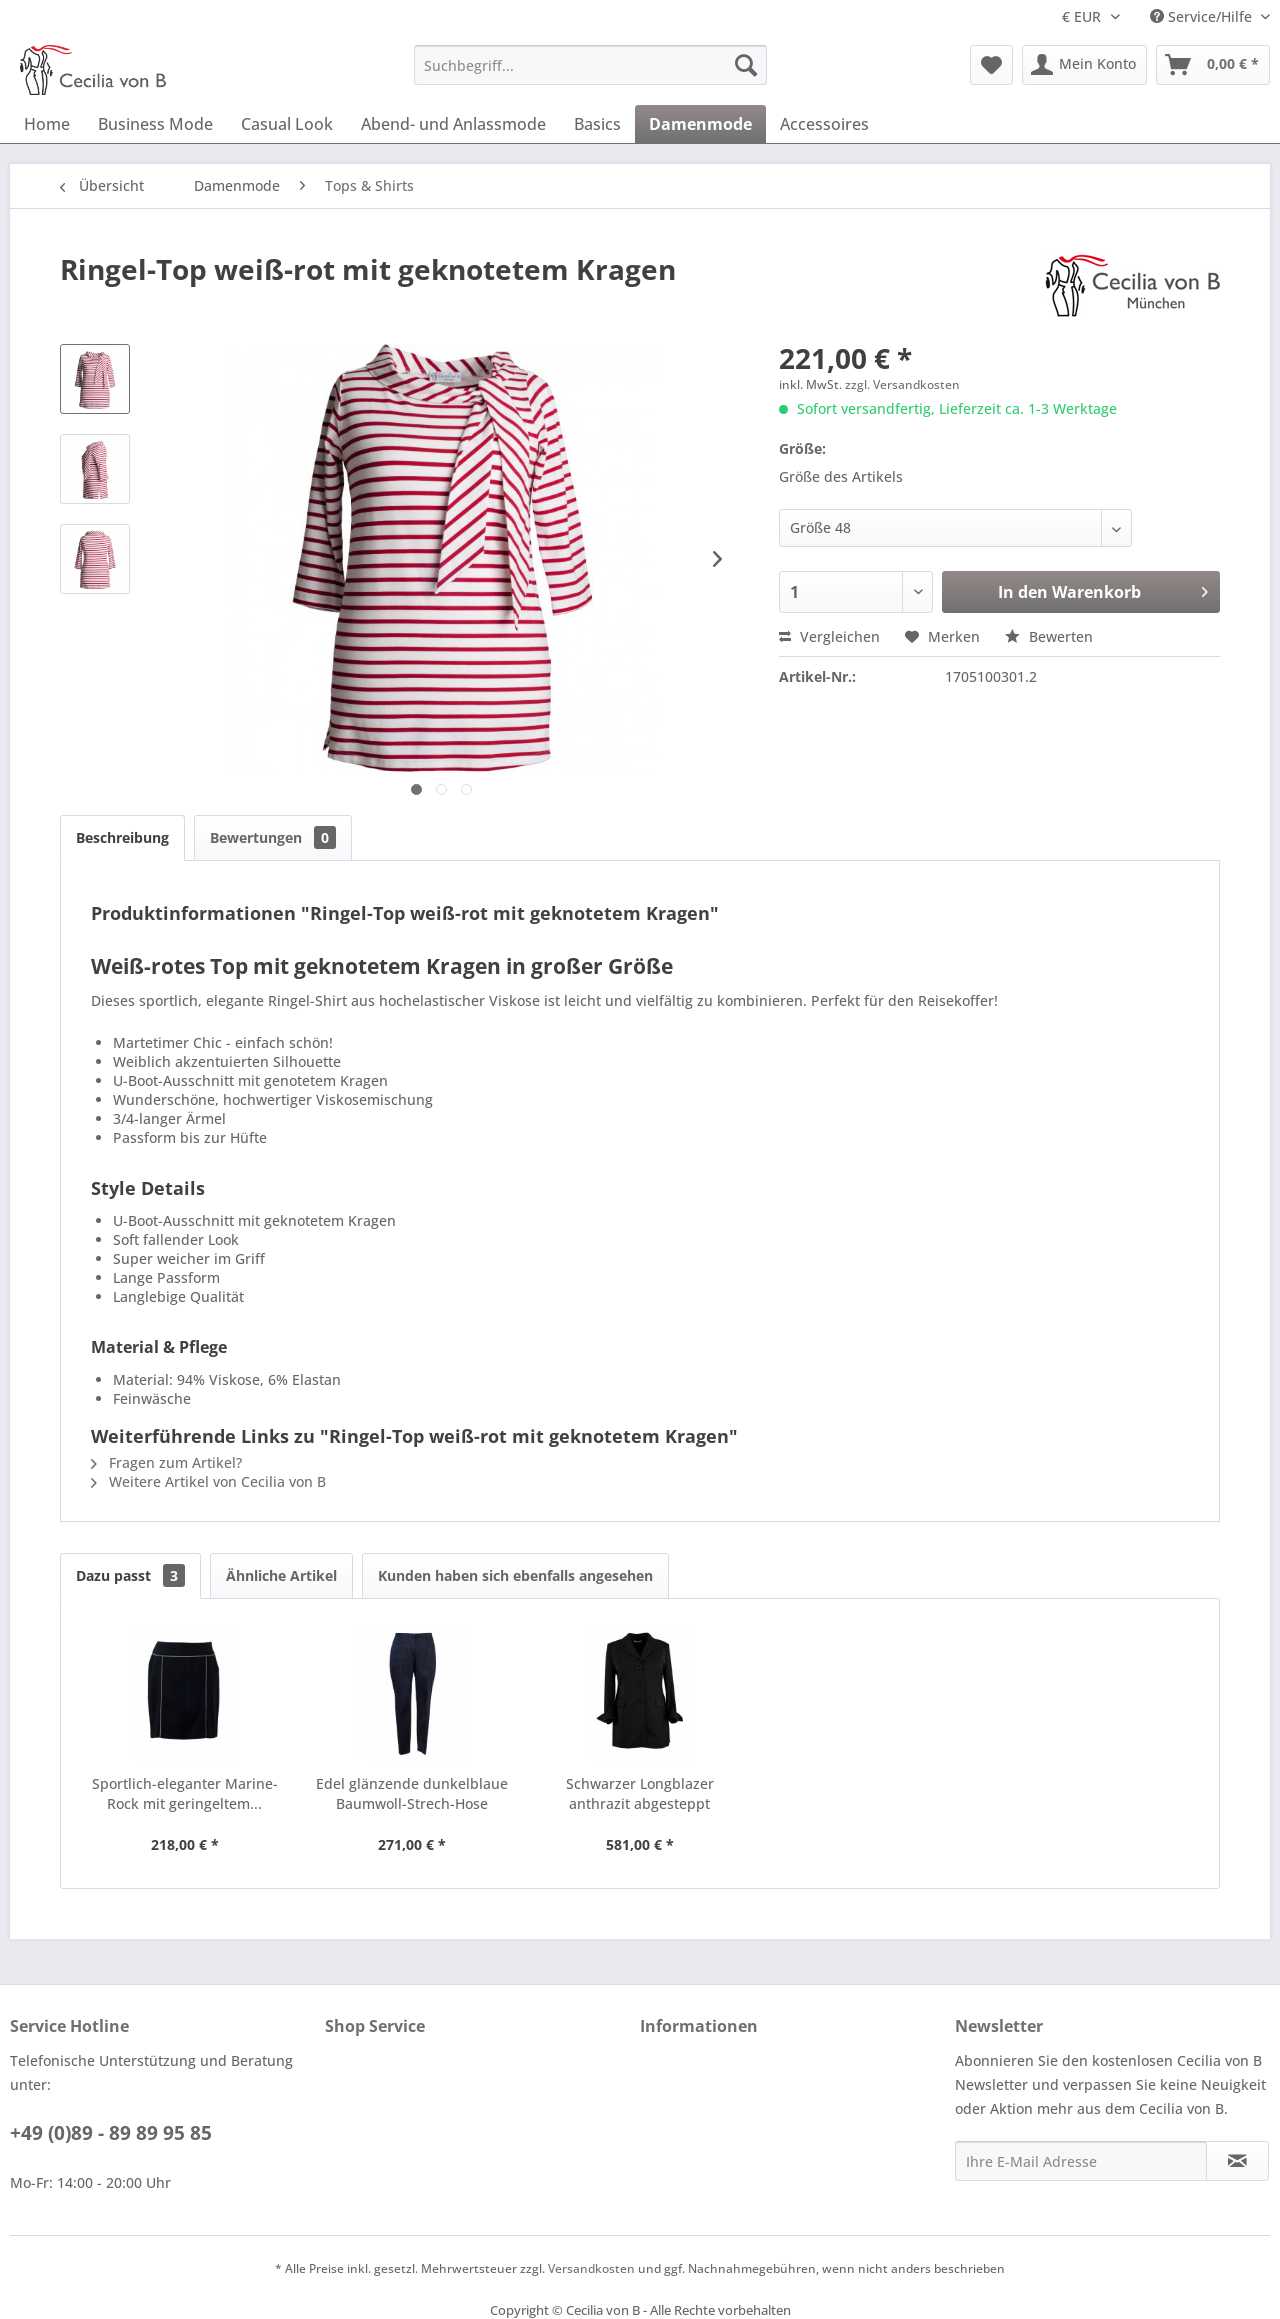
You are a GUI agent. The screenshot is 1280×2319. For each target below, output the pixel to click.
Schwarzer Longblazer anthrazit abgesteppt (640, 1793)
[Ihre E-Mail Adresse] (1081, 2161)
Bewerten (1049, 636)
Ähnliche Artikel (281, 1575)
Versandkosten (591, 2268)
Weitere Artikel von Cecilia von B (208, 1481)
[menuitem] (590, 65)
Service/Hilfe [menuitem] (1203, 16)
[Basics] (597, 124)
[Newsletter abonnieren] (1237, 2161)
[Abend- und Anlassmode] (453, 124)
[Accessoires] (824, 124)
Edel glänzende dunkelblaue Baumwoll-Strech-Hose (412, 1793)
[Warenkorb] (1213, 65)
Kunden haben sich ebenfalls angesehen (515, 1575)
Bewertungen (273, 837)
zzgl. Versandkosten (902, 384)
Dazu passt (130, 1575)
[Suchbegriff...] (590, 65)
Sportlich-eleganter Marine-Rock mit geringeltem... (185, 1793)
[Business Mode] (155, 124)
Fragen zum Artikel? (166, 1462)
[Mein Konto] (1084, 65)
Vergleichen (829, 636)
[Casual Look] (287, 124)
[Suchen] (746, 65)
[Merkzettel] (991, 65)
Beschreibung (122, 837)
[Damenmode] (700, 124)
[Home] (47, 124)
